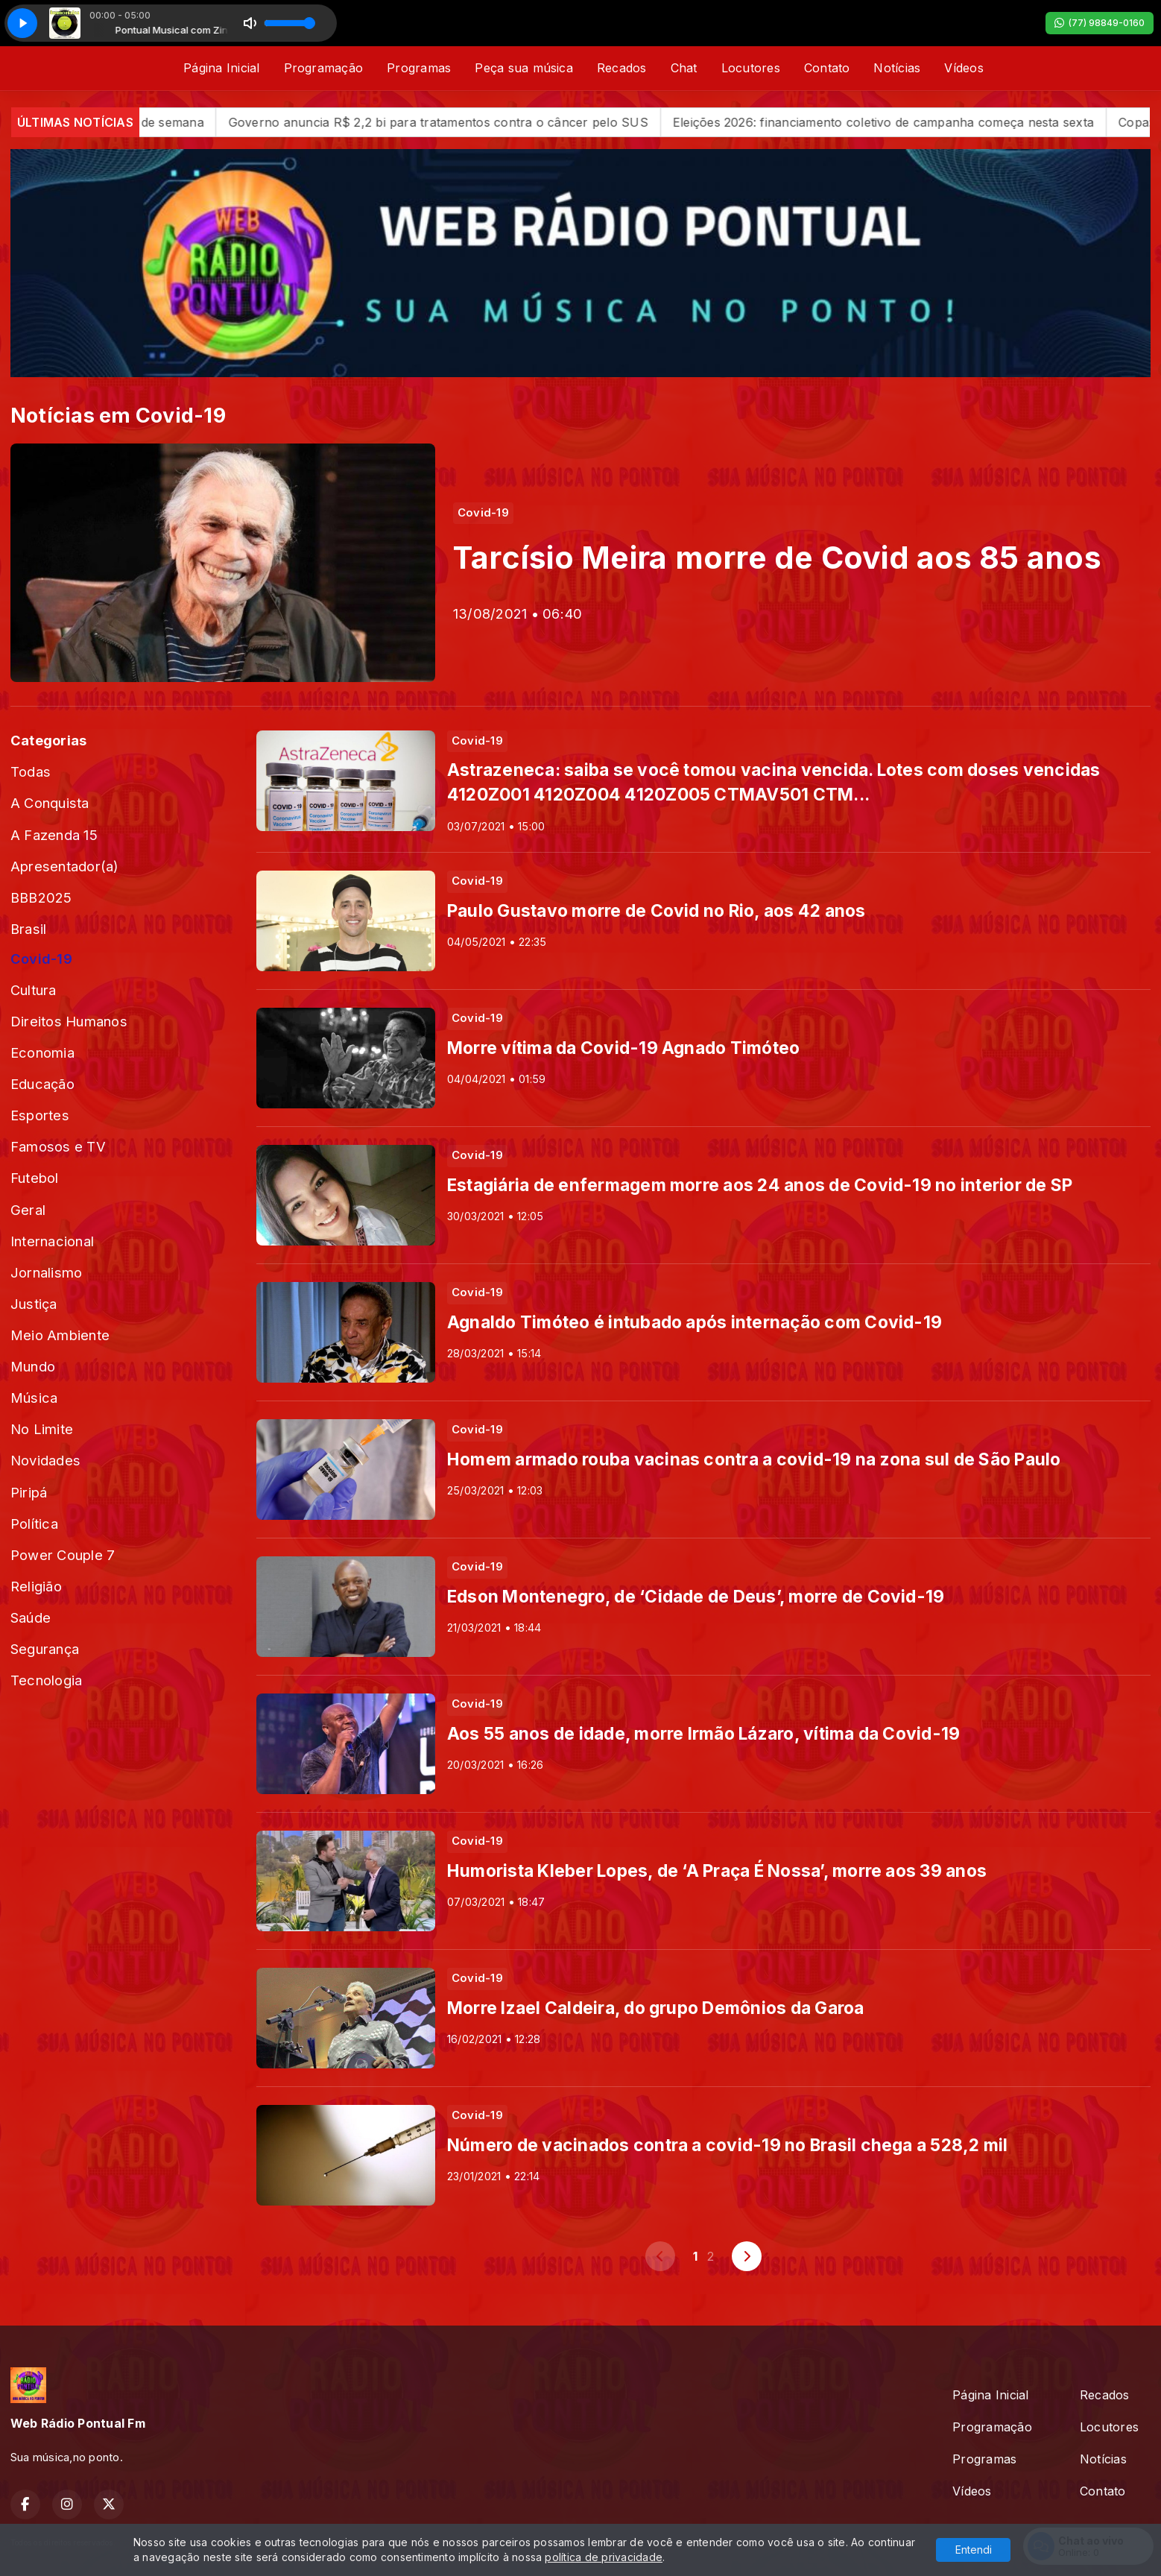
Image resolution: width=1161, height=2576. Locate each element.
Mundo (32, 1366)
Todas (30, 771)
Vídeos (963, 67)
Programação (324, 67)
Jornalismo (46, 1272)
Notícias (896, 67)
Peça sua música (524, 67)
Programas (419, 67)
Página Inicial (221, 67)
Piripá (28, 1492)
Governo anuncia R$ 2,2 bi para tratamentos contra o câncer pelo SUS (469, 122)
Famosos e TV (58, 1146)
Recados (622, 67)
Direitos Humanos (68, 1021)
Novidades (45, 1460)
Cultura (33, 990)
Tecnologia (46, 1680)
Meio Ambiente (60, 1335)
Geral (27, 1210)
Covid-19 (41, 958)
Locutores (750, 67)
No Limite (41, 1429)
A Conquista (49, 803)
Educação (42, 1084)
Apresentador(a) (64, 866)
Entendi (973, 2549)
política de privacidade (603, 2557)
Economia (42, 1052)
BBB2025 (41, 897)
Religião (36, 1586)
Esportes (39, 1115)
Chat (684, 67)
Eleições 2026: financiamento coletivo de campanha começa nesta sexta (913, 122)
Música (33, 1397)
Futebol (34, 1177)
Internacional (52, 1241)
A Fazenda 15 (54, 835)
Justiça (33, 1303)
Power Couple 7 (62, 1555)
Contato (827, 67)
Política (34, 1523)
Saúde (30, 1617)
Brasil (28, 929)
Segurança (44, 1649)
